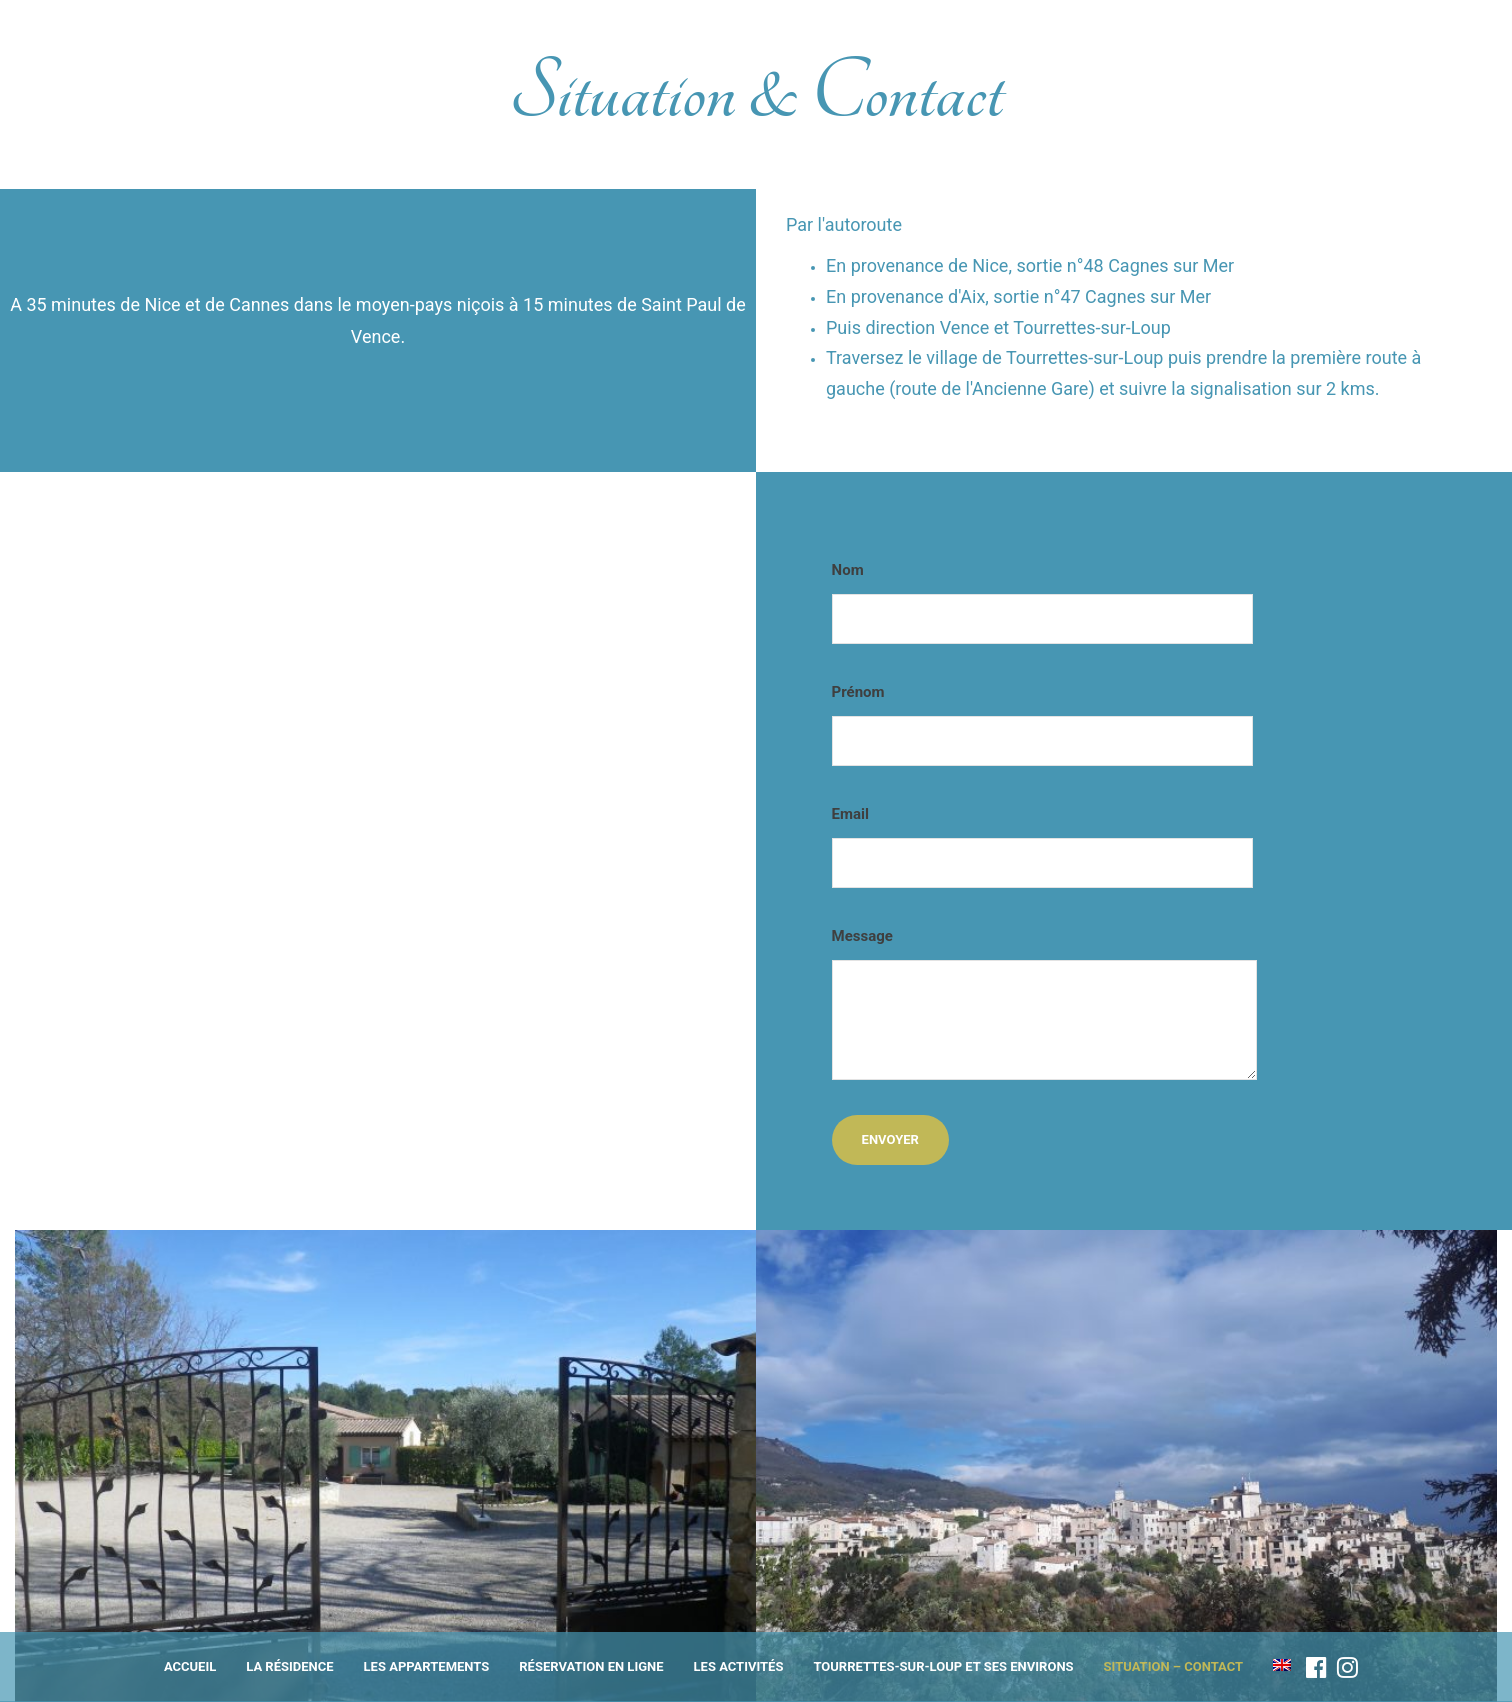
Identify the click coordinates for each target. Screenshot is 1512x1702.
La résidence (289, 1666)
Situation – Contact (1174, 1666)
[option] (385, 1466)
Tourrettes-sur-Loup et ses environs (943, 1666)
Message (1044, 1003)
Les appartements (427, 1666)
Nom (1042, 602)
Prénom (1042, 724)
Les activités (739, 1666)
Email (1042, 846)
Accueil (190, 1666)
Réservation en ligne (591, 1666)
